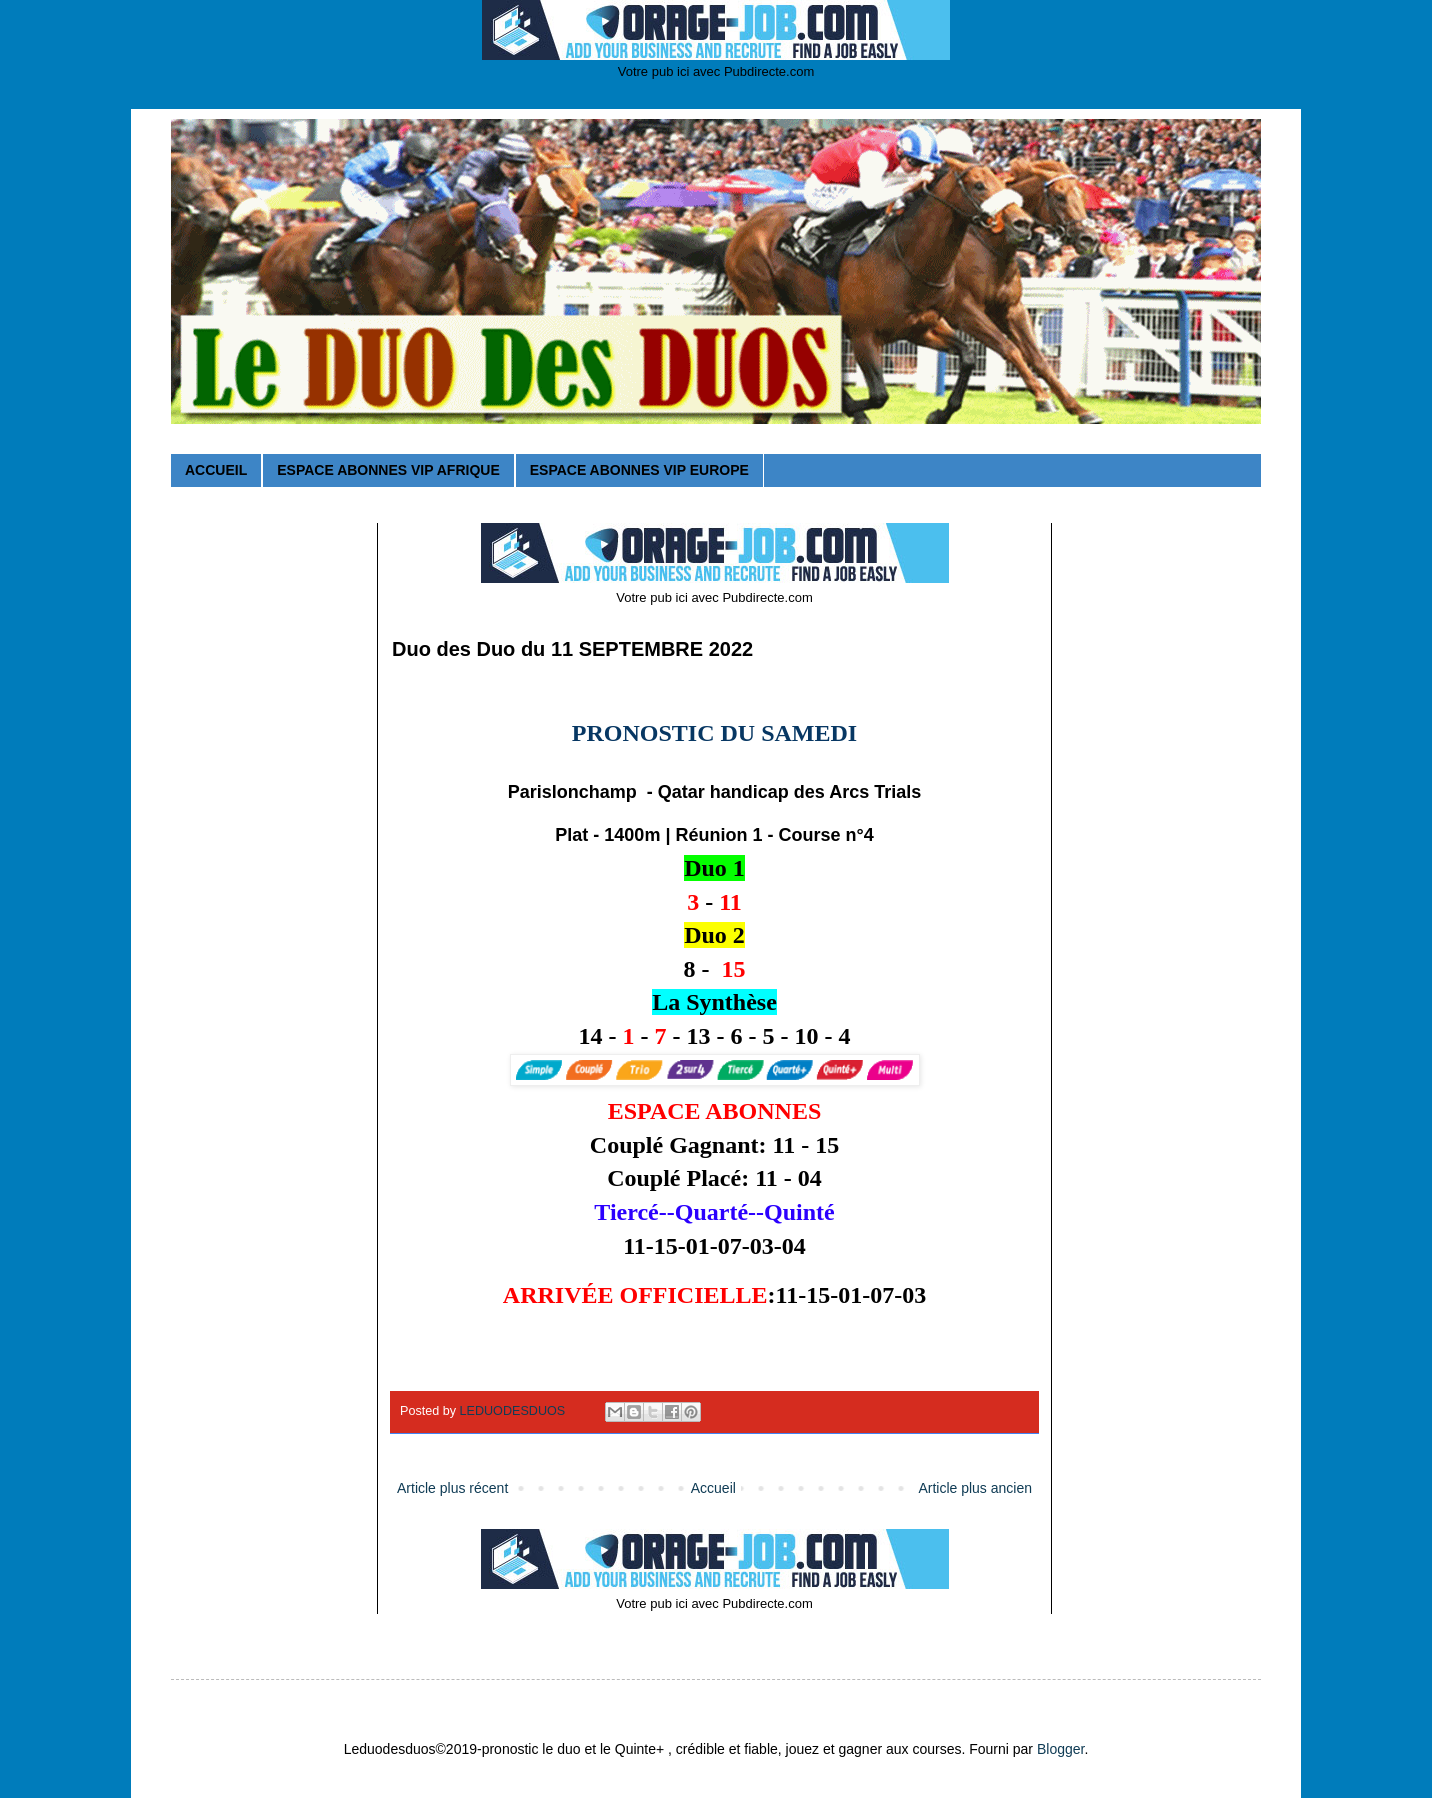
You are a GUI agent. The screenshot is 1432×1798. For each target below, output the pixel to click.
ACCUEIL (216, 470)
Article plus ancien (975, 1488)
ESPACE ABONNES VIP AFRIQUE (388, 470)
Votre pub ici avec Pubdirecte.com (716, 71)
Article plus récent (452, 1488)
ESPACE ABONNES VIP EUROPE (639, 470)
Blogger (1060, 1749)
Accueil (713, 1488)
